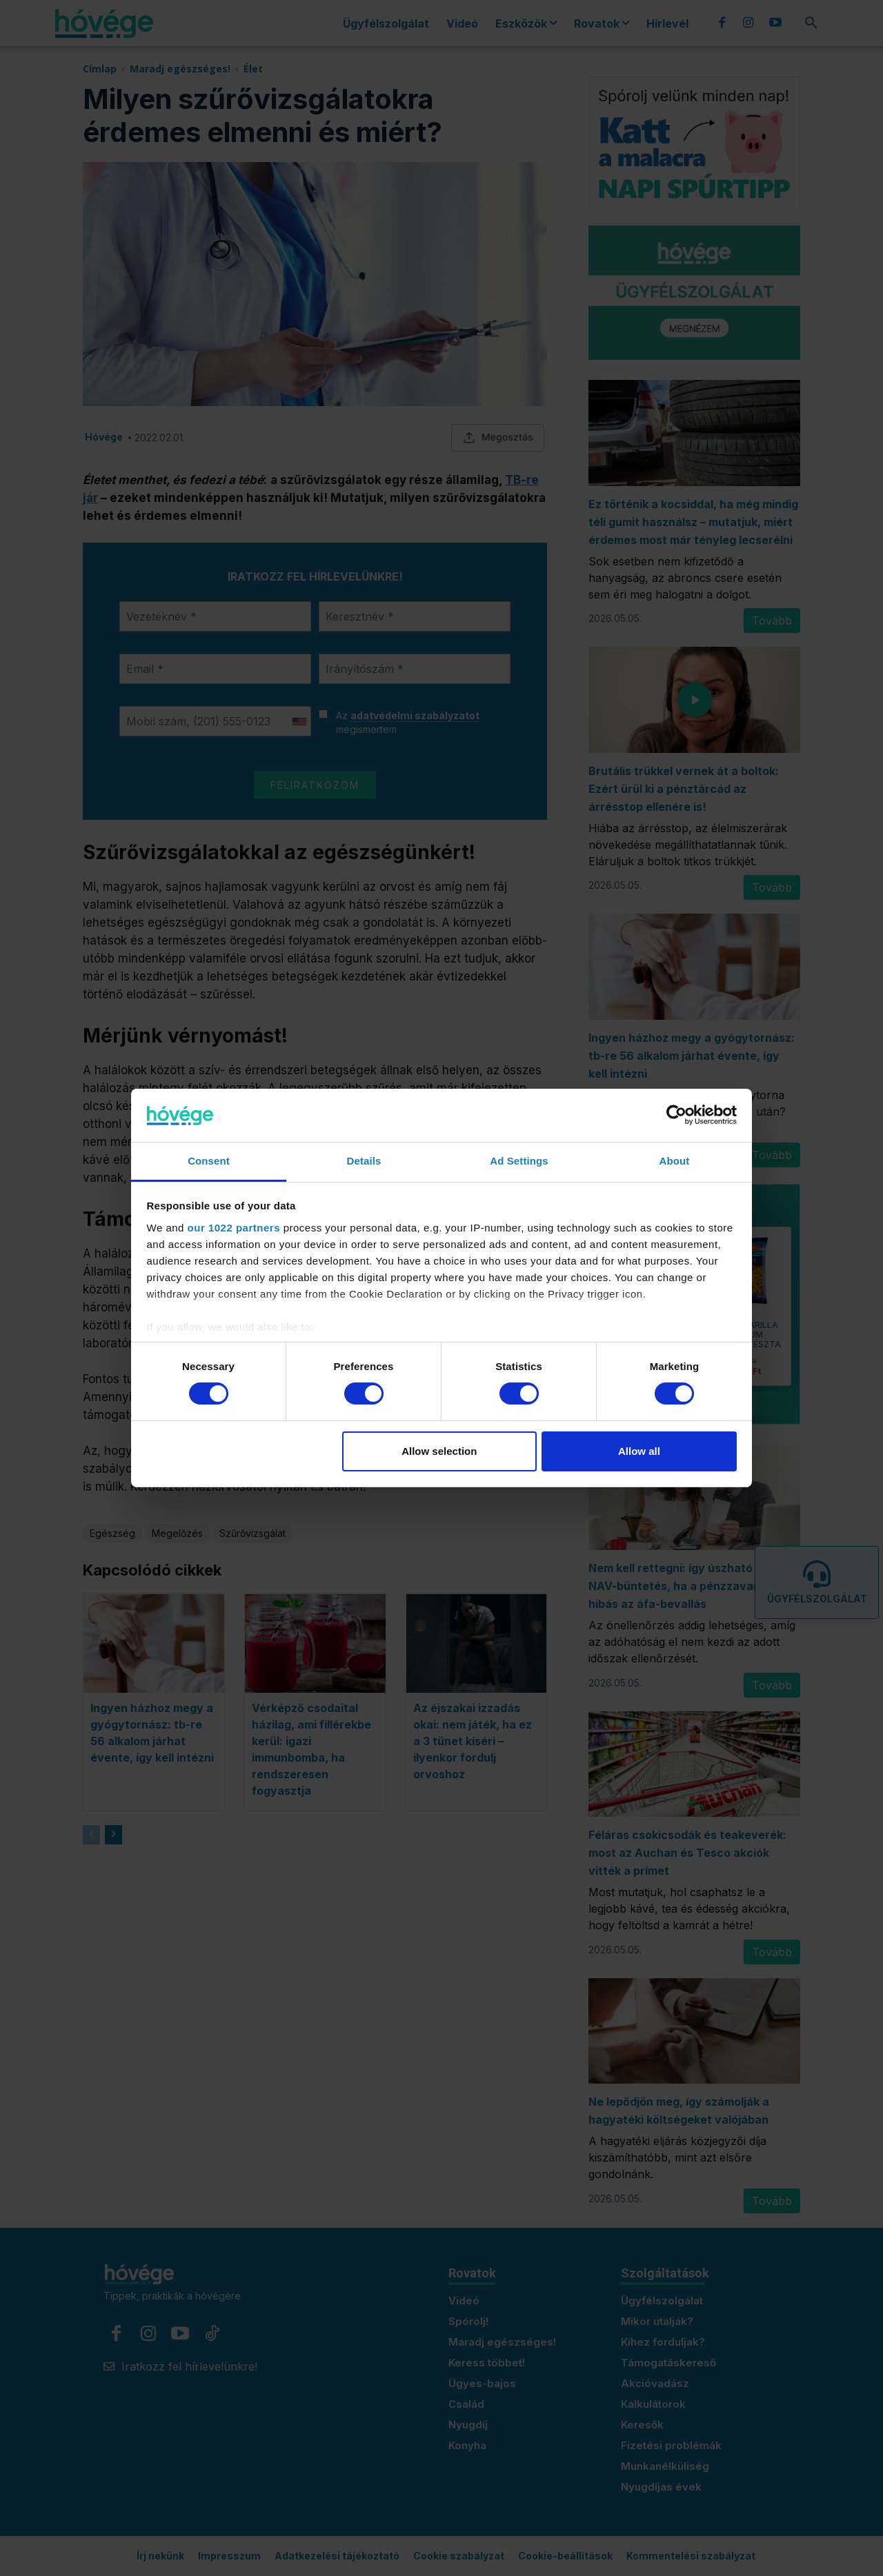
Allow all (639, 1451)
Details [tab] (364, 1161)
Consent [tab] (209, 1161)
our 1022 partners (234, 1228)
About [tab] (674, 1161)
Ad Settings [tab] (519, 1161)
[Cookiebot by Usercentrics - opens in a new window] (676, 1115)
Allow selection (439, 1451)
